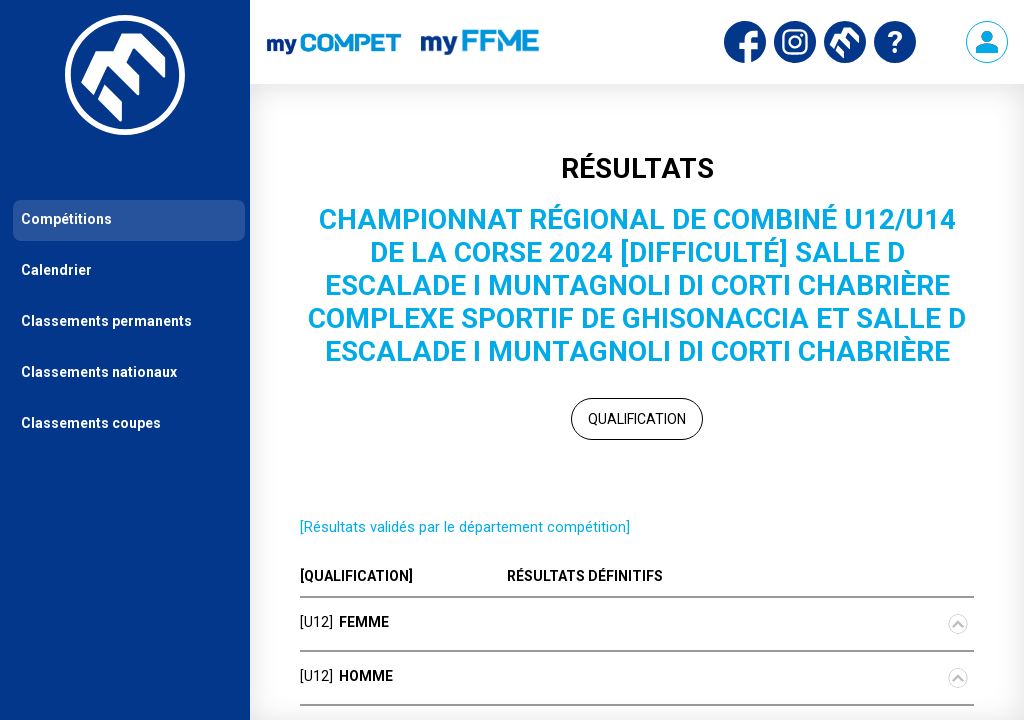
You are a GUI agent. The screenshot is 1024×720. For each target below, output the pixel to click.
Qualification (637, 419)
